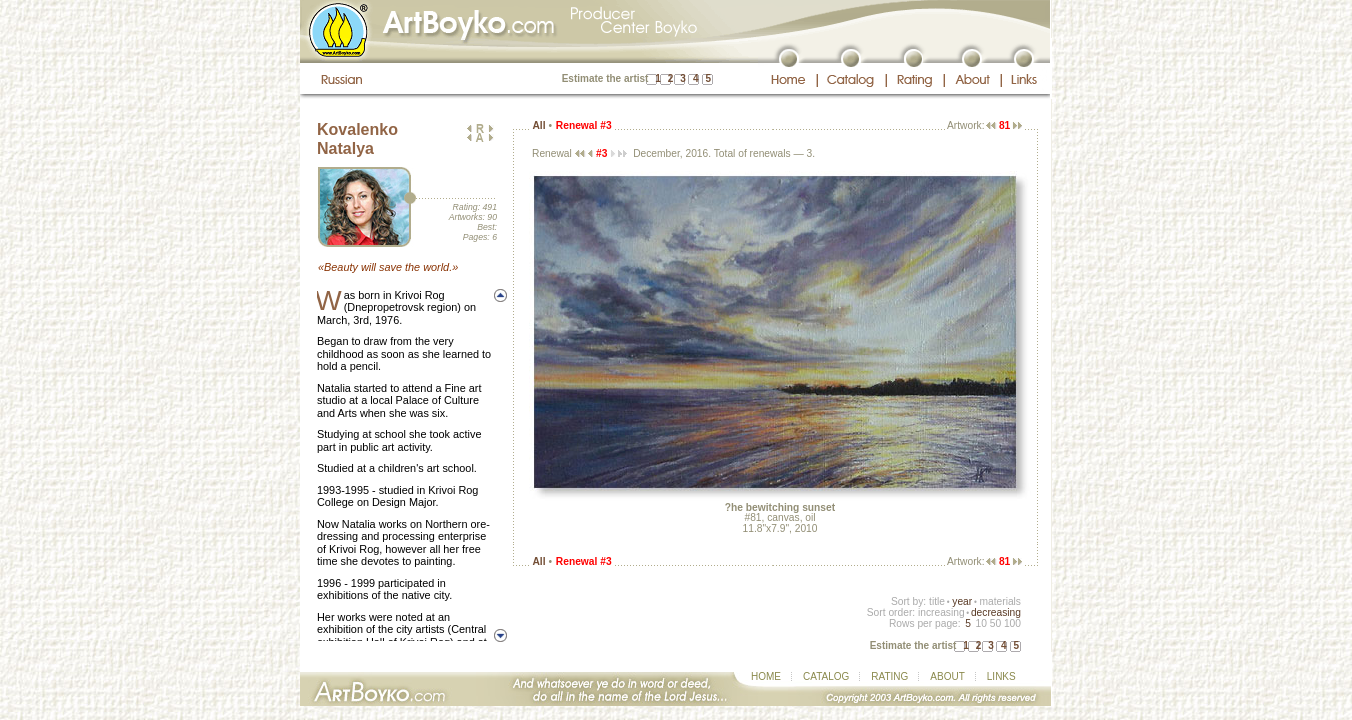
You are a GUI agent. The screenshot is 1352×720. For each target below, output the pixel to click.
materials (1000, 601)
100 (1012, 623)
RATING (889, 676)
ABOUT (947, 676)
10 (980, 623)
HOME (766, 676)
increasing (941, 612)
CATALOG (826, 676)
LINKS (1001, 676)
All (538, 125)
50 (995, 623)
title (937, 601)
